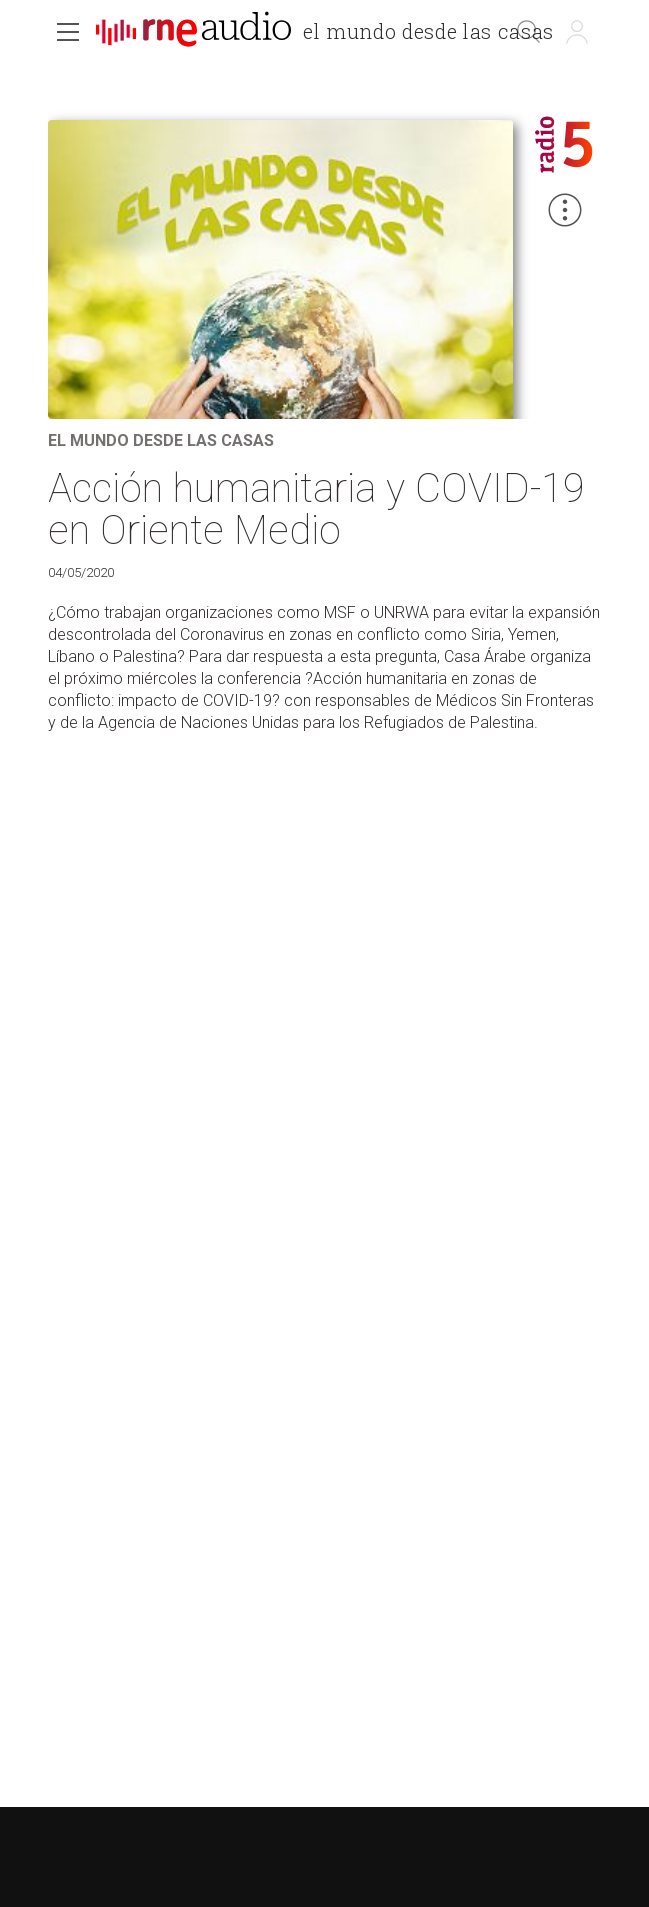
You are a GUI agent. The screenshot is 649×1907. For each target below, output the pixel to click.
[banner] (333, 34)
